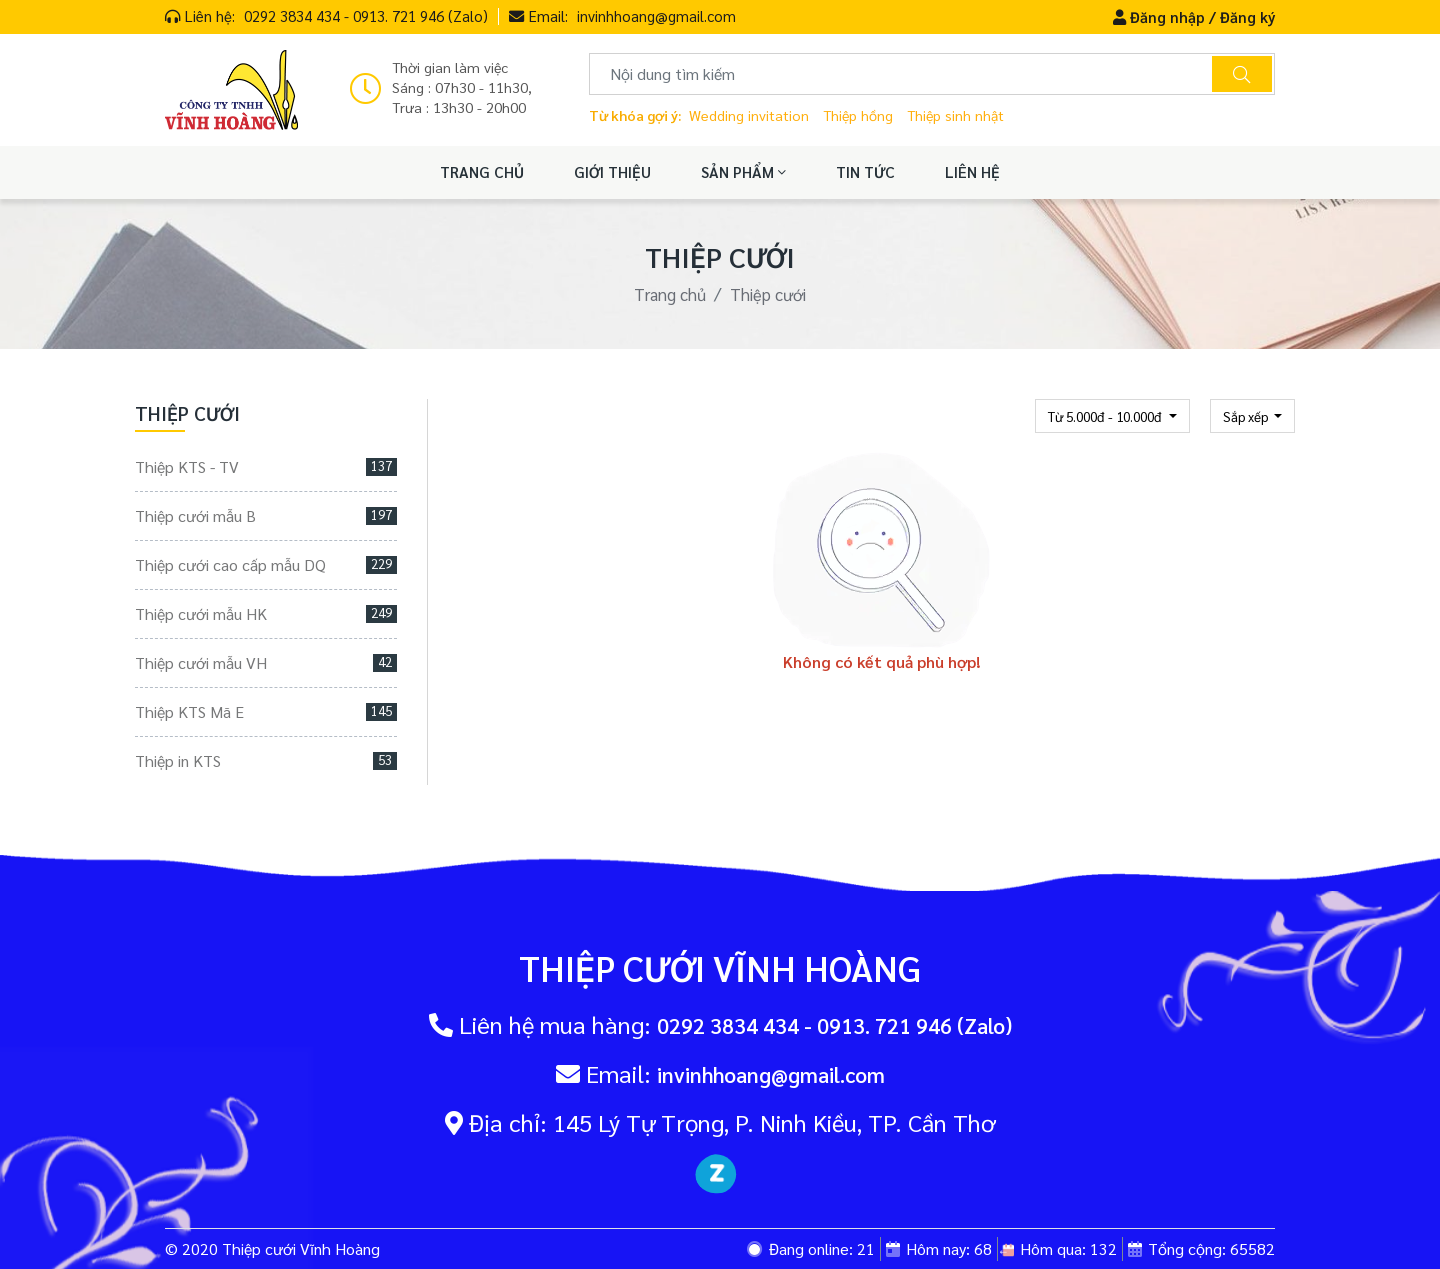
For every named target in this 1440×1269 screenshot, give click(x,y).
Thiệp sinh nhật (955, 115)
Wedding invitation (749, 115)
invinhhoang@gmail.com (656, 15)
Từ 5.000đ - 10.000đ (1106, 416)
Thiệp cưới (768, 294)
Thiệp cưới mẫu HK (266, 613)
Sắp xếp (1247, 416)
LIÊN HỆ (972, 172)
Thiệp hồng (858, 115)
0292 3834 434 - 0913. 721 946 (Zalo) (366, 15)
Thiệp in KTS (266, 760)
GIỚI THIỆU (612, 172)
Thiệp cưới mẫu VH (266, 662)
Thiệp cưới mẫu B (266, 515)
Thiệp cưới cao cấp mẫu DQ (266, 564)
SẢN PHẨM (743, 172)
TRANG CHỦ (482, 172)
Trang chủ (670, 294)
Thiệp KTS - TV (266, 466)
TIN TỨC (865, 172)
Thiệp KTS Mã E (266, 711)
